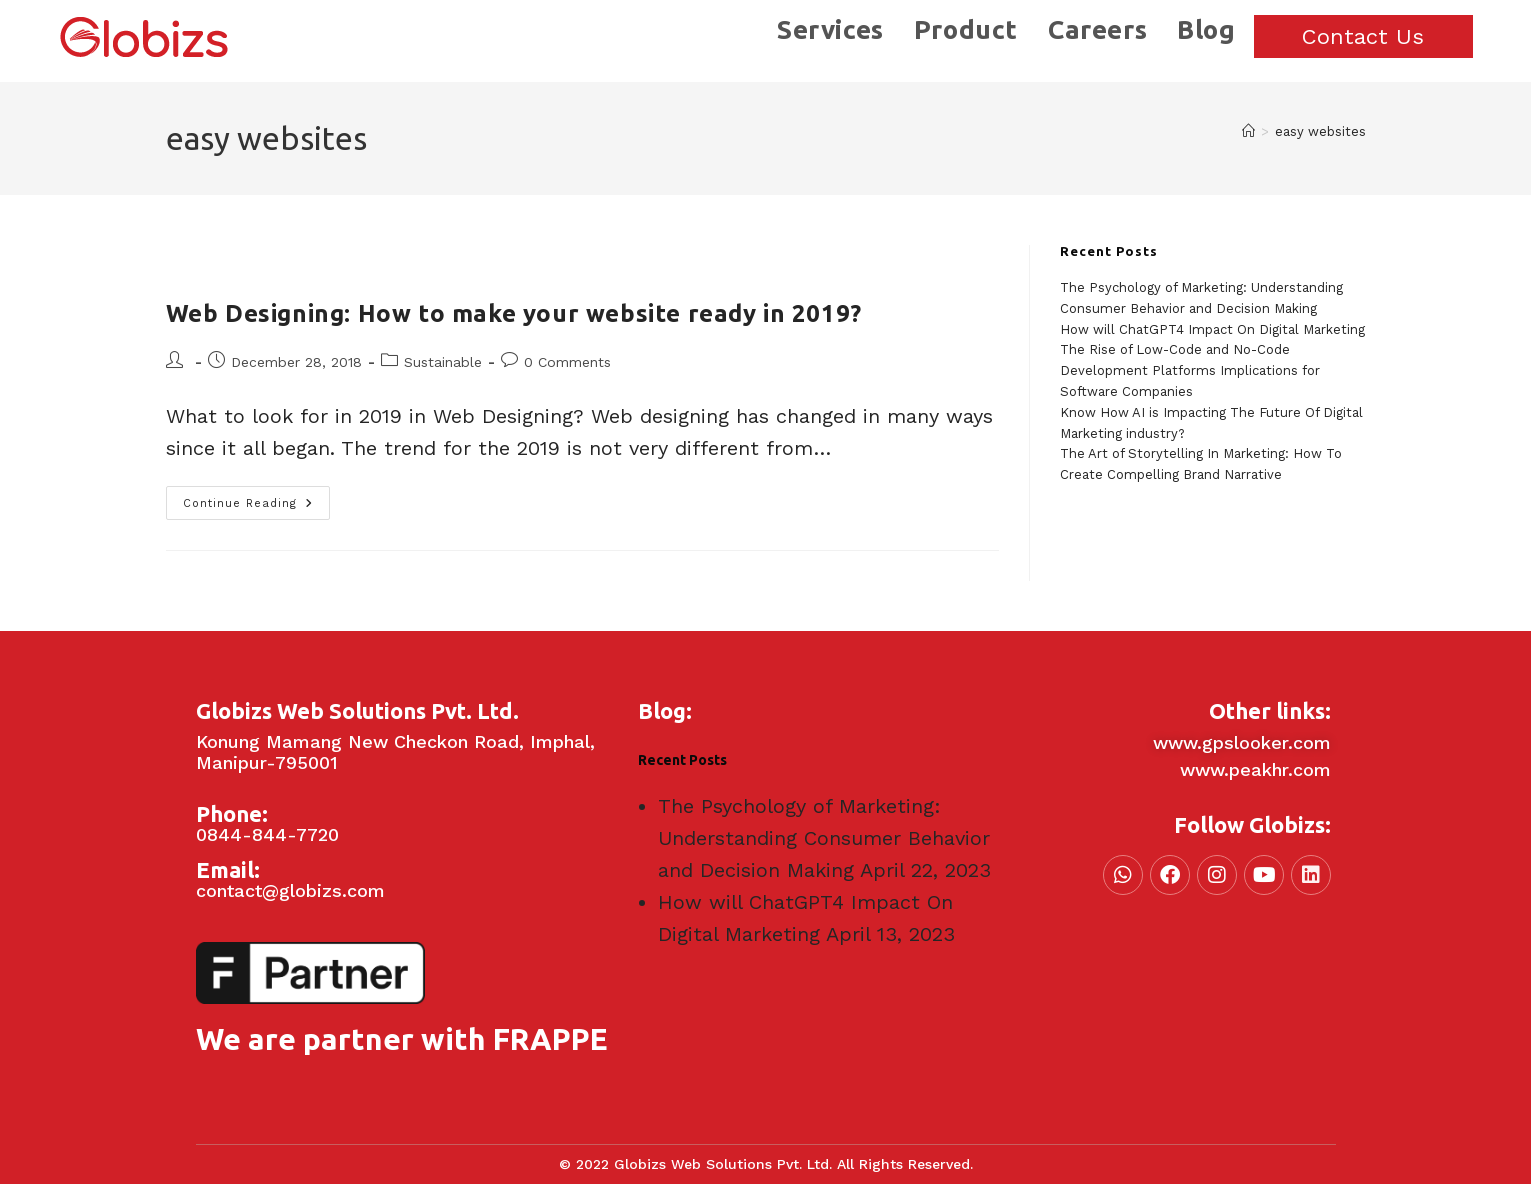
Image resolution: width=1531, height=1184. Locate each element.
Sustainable (443, 362)
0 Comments (567, 362)
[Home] (1248, 131)
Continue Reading (256, 498)
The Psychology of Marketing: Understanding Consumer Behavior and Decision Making (824, 838)
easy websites (1320, 131)
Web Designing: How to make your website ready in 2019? (514, 313)
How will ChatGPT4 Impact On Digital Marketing (1212, 329)
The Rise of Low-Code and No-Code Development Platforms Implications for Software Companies (1190, 370)
